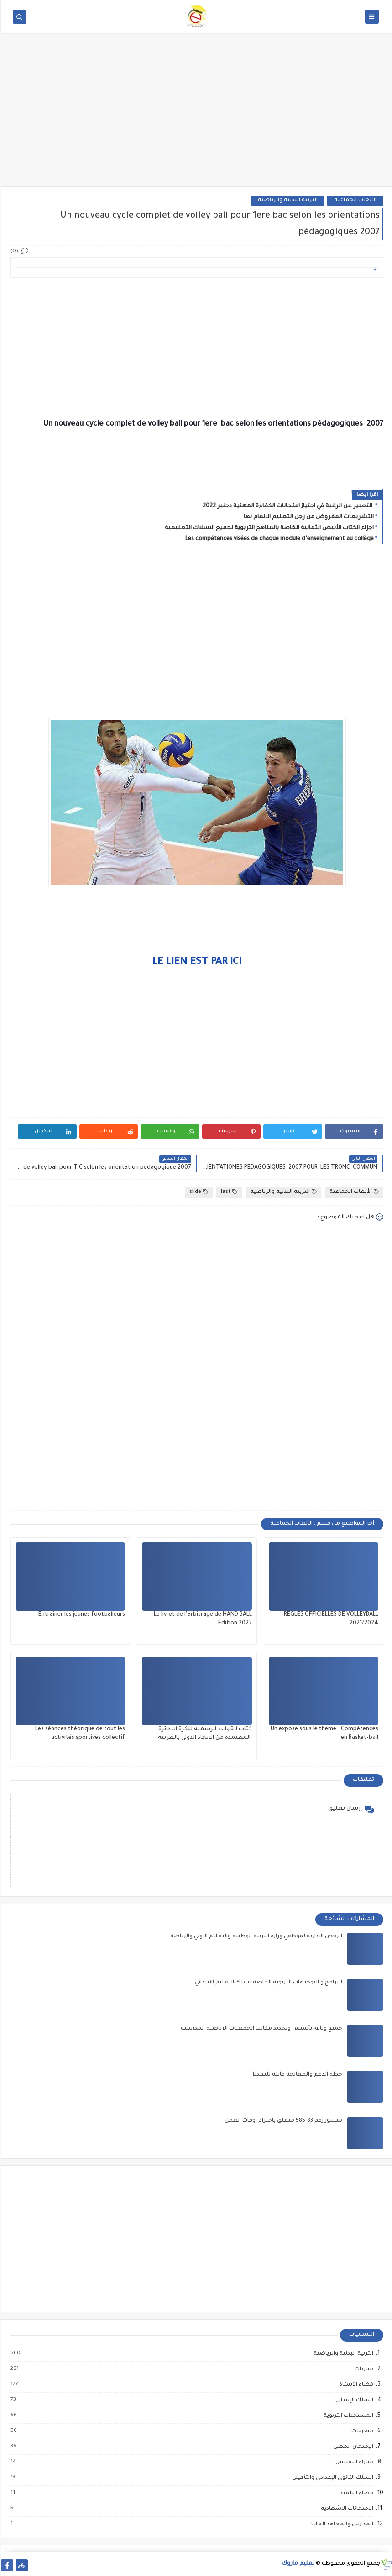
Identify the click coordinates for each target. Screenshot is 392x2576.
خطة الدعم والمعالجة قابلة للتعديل (295, 2075)
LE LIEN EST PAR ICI (196, 962)
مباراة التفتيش (353, 2462)
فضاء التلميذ (355, 2493)
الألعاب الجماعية (354, 200)
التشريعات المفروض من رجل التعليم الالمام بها (308, 517)
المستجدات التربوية (347, 2416)
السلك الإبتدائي (353, 2400)
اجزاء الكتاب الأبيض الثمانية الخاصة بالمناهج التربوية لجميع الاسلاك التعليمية (268, 528)
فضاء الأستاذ (355, 2385)
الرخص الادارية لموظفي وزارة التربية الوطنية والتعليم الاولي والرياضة (255, 1937)
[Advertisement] (196, 115)
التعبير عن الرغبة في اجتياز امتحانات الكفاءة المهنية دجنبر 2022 (287, 506)
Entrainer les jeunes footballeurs (80, 1615)
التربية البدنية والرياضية (287, 200)
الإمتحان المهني (351, 2447)
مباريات (362, 2369)
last (228, 1192)
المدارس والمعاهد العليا (340, 2524)
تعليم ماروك (297, 2564)
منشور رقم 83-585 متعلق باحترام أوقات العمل (282, 2121)
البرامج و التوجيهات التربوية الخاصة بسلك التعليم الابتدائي (267, 1983)
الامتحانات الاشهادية (345, 2509)
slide (197, 1192)
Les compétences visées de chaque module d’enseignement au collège (278, 539)
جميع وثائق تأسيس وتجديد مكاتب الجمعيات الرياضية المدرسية (260, 2029)
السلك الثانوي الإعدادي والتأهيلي (331, 2478)
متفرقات (361, 2431)
